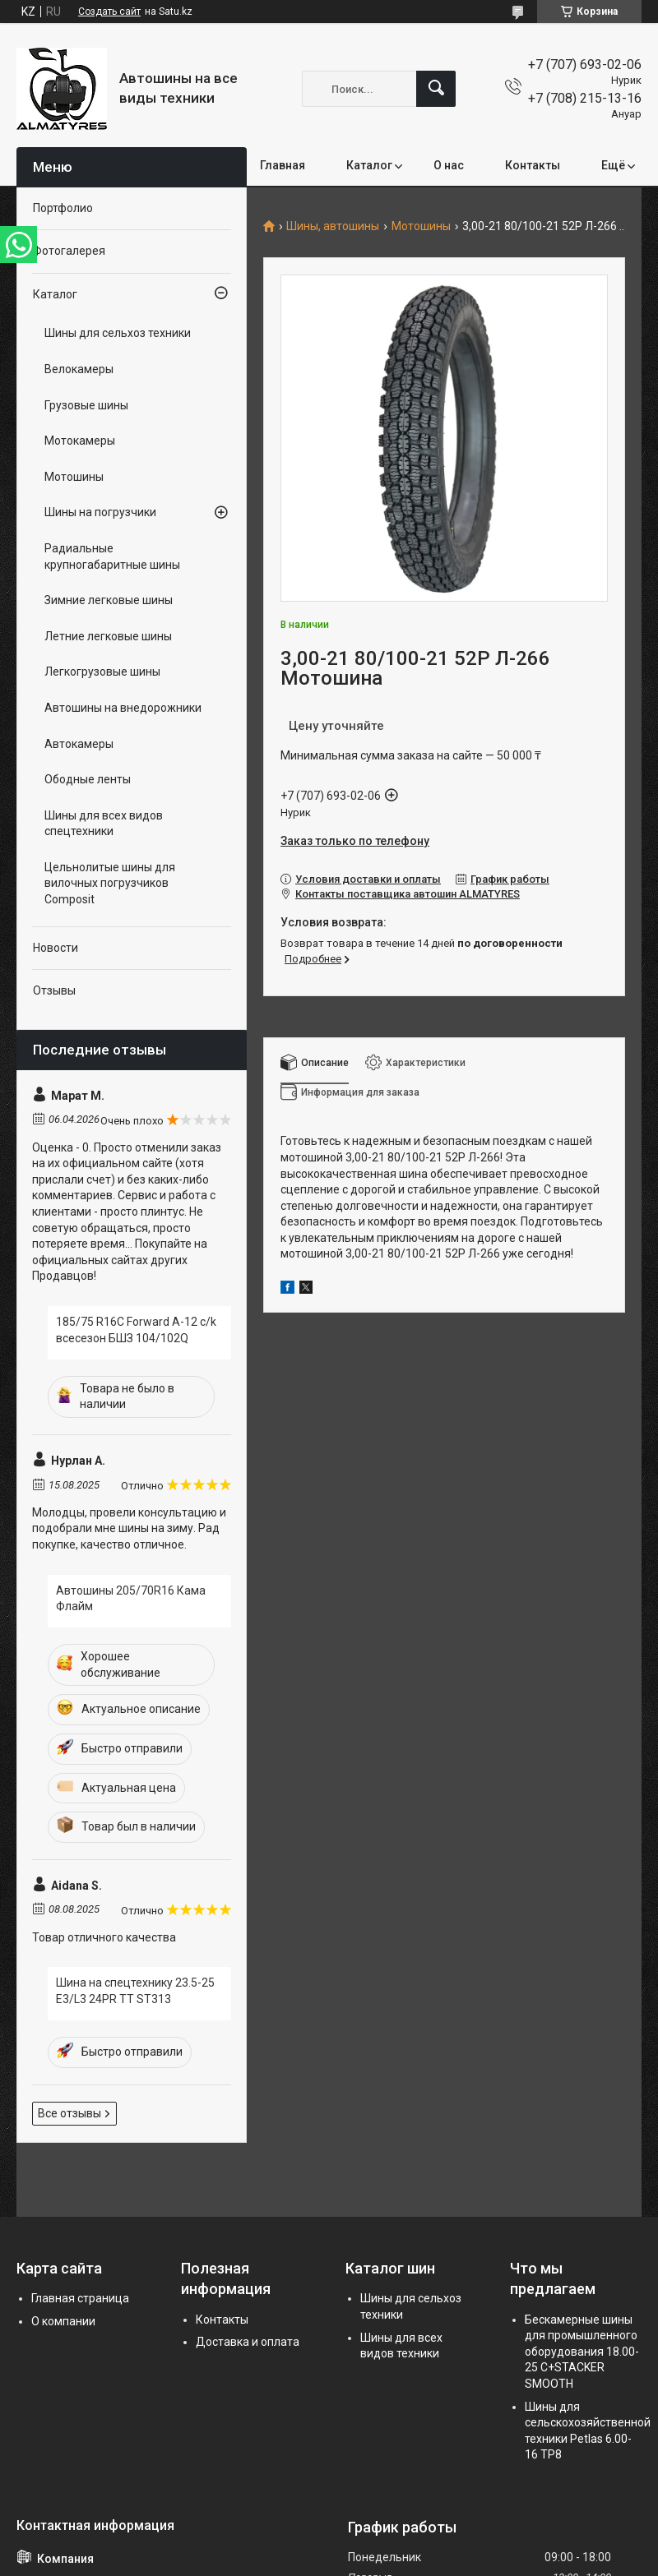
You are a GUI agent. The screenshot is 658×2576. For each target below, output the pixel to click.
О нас (448, 165)
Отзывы (54, 990)
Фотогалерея (69, 250)
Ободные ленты (87, 779)
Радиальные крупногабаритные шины (112, 556)
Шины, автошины (332, 226)
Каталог (369, 165)
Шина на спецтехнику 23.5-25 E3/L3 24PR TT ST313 (135, 1991)
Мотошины (421, 226)
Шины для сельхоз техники (117, 332)
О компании (63, 2321)
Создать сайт (109, 11)
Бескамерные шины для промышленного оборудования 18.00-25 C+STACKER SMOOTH (582, 2351)
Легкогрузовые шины (102, 671)
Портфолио (63, 208)
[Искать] (436, 89)
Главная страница (80, 2298)
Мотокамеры (79, 440)
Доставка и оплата (247, 2341)
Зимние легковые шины (108, 600)
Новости (55, 947)
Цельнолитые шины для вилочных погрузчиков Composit (109, 883)
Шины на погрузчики (100, 512)
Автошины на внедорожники (123, 707)
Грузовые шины (86, 405)
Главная (282, 165)
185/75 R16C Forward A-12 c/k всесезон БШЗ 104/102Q (136, 1330)
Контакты (532, 165)
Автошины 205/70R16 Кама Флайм (131, 1598)
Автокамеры (79, 743)
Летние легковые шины (108, 636)
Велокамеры (79, 369)
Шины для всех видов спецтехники (103, 823)
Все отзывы (69, 2113)
